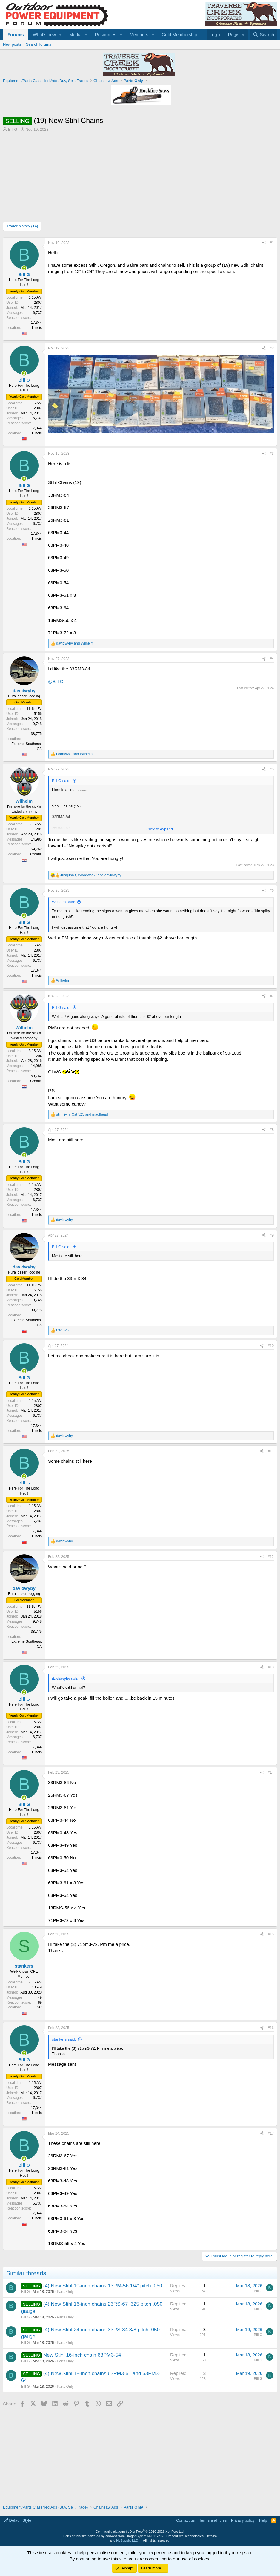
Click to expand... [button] (161, 829)
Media (75, 34)
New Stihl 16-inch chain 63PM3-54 (82, 2355)
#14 (271, 1772)
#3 (272, 453)
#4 (272, 659)
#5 (272, 769)
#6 (272, 890)
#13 (271, 1667)
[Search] (263, 34)
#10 (271, 1346)
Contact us (185, 2520)
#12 (271, 1557)
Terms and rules (213, 2520)
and (74, 643)
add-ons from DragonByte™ (125, 2536)
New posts (12, 44)
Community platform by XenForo (140, 2531)
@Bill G (55, 681)
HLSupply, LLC (127, 2540)
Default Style (17, 2520)
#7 (272, 996)
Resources (105, 34)
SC (39, 2007)
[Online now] (24, 268)
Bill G (12, 129)
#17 (271, 2133)
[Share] (264, 243)
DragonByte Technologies (185, 2536)
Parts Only (65, 2292)
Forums (15, 34)
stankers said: (64, 2039)
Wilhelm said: (63, 902)
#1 (272, 243)
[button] (60, 34)
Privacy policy (243, 2520)
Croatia (36, 854)
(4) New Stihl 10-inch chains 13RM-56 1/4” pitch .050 (102, 2286)
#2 (272, 348)
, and (90, 875)
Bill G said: (61, 780)
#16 (271, 2028)
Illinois (37, 328)
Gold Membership (179, 34)
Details (211, 2536)
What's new (44, 34)
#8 (272, 1130)
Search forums (38, 44)
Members (139, 34)
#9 (272, 1235)
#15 (271, 1934)
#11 (271, 1451)
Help (263, 2520)
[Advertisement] (140, 177)
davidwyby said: (65, 1678)
